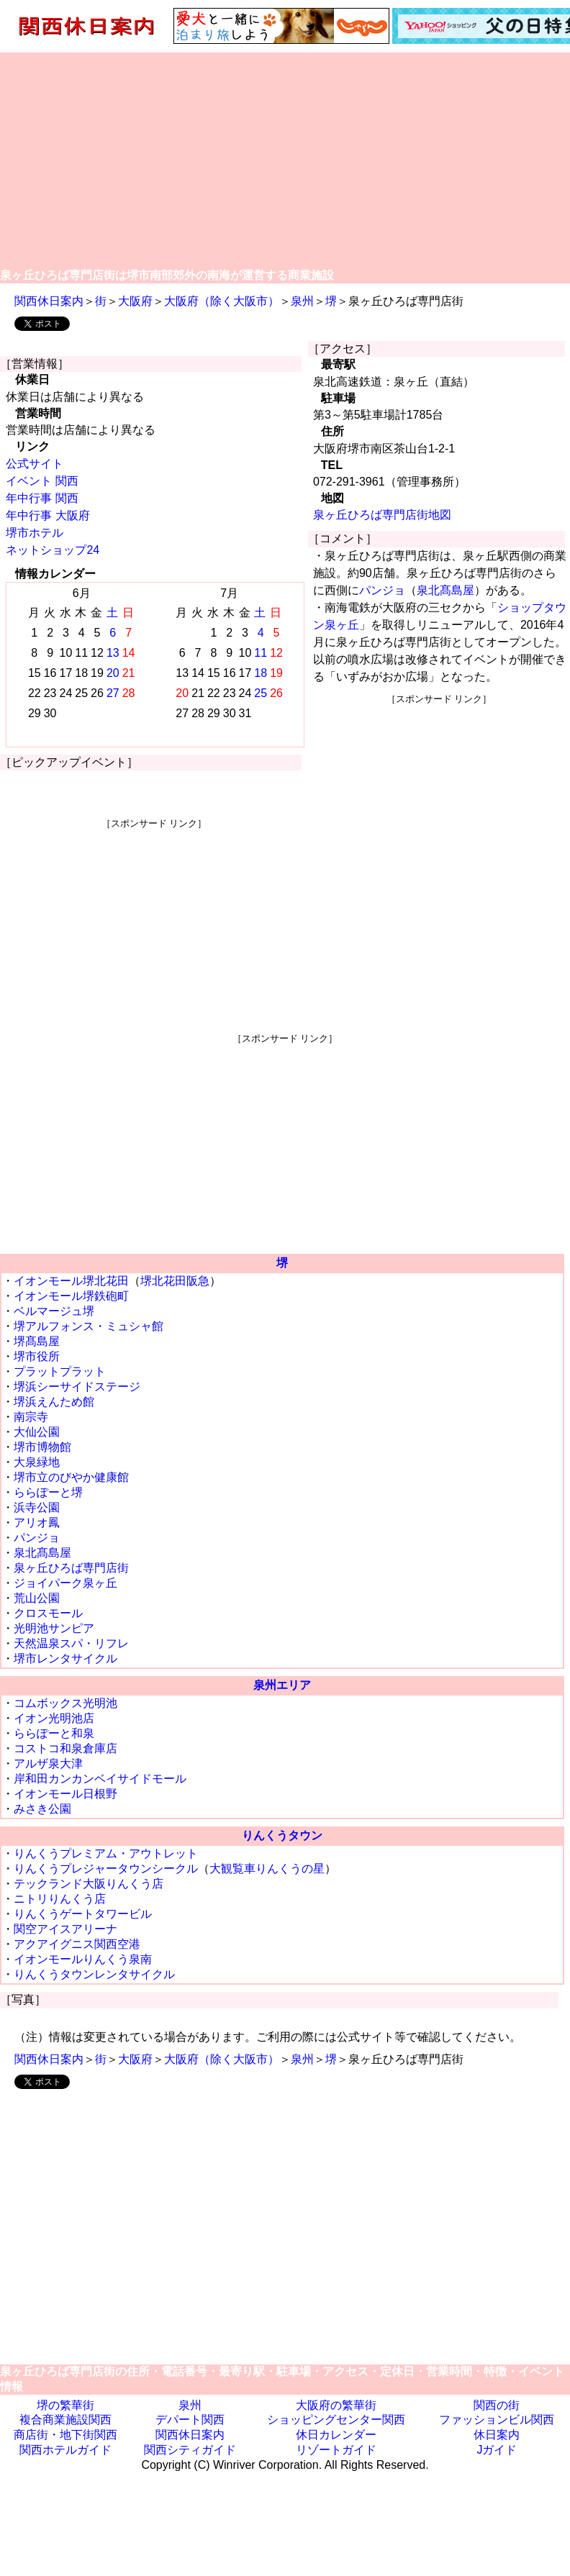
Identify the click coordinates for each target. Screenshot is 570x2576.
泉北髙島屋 (445, 590)
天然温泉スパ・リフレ (71, 1643)
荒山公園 (37, 1598)
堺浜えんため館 (54, 1402)
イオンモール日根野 (65, 1794)
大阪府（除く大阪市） (221, 301)
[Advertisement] (285, 160)
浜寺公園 (37, 1507)
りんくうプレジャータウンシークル (106, 1868)
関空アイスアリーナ (65, 1929)
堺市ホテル (34, 533)
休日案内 (497, 2435)
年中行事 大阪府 (47, 515)
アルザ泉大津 (48, 1763)
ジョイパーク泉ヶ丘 (65, 1583)
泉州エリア (282, 1685)
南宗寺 (31, 1417)
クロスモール (48, 1613)
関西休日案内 (48, 301)
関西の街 (497, 2405)
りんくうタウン (282, 1835)
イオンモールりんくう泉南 (83, 1959)
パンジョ (382, 590)
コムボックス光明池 (65, 1703)
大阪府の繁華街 (336, 2405)
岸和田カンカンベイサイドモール (100, 1778)
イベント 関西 (42, 481)
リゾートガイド (336, 2450)
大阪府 (135, 301)
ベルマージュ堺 (54, 1311)
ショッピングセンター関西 (336, 2419)
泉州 (302, 301)
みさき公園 (42, 1809)
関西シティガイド (190, 2450)
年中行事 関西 (42, 498)
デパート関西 (190, 2419)
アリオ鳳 (37, 1522)
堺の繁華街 (65, 2405)
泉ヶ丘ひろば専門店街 (71, 1568)
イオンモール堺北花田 (71, 1281)
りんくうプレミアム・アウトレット (106, 1853)
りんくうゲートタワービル (83, 1914)
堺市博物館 (42, 1447)
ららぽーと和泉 (54, 1733)
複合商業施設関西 (65, 2419)
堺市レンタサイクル (65, 1658)
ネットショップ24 (52, 550)
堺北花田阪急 (174, 1281)
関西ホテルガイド (65, 2450)
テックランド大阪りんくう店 (88, 1884)
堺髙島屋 (37, 1341)
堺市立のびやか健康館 (71, 1477)
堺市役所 (37, 1356)
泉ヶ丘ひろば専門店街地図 (382, 515)
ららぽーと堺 (48, 1492)
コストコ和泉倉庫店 (65, 1748)
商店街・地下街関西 (65, 2435)
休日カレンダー (336, 2435)
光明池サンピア (54, 1628)
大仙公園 (37, 1432)
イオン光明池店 (54, 1718)
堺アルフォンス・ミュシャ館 (88, 1326)
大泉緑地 (37, 1462)
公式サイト (34, 464)
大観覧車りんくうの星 (267, 1868)
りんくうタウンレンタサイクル (94, 1974)
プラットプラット (60, 1371)
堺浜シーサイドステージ (77, 1386)
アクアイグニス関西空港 (77, 1944)
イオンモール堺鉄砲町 (71, 1296)
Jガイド (496, 2450)
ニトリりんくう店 (60, 1899)
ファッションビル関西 (496, 2419)
